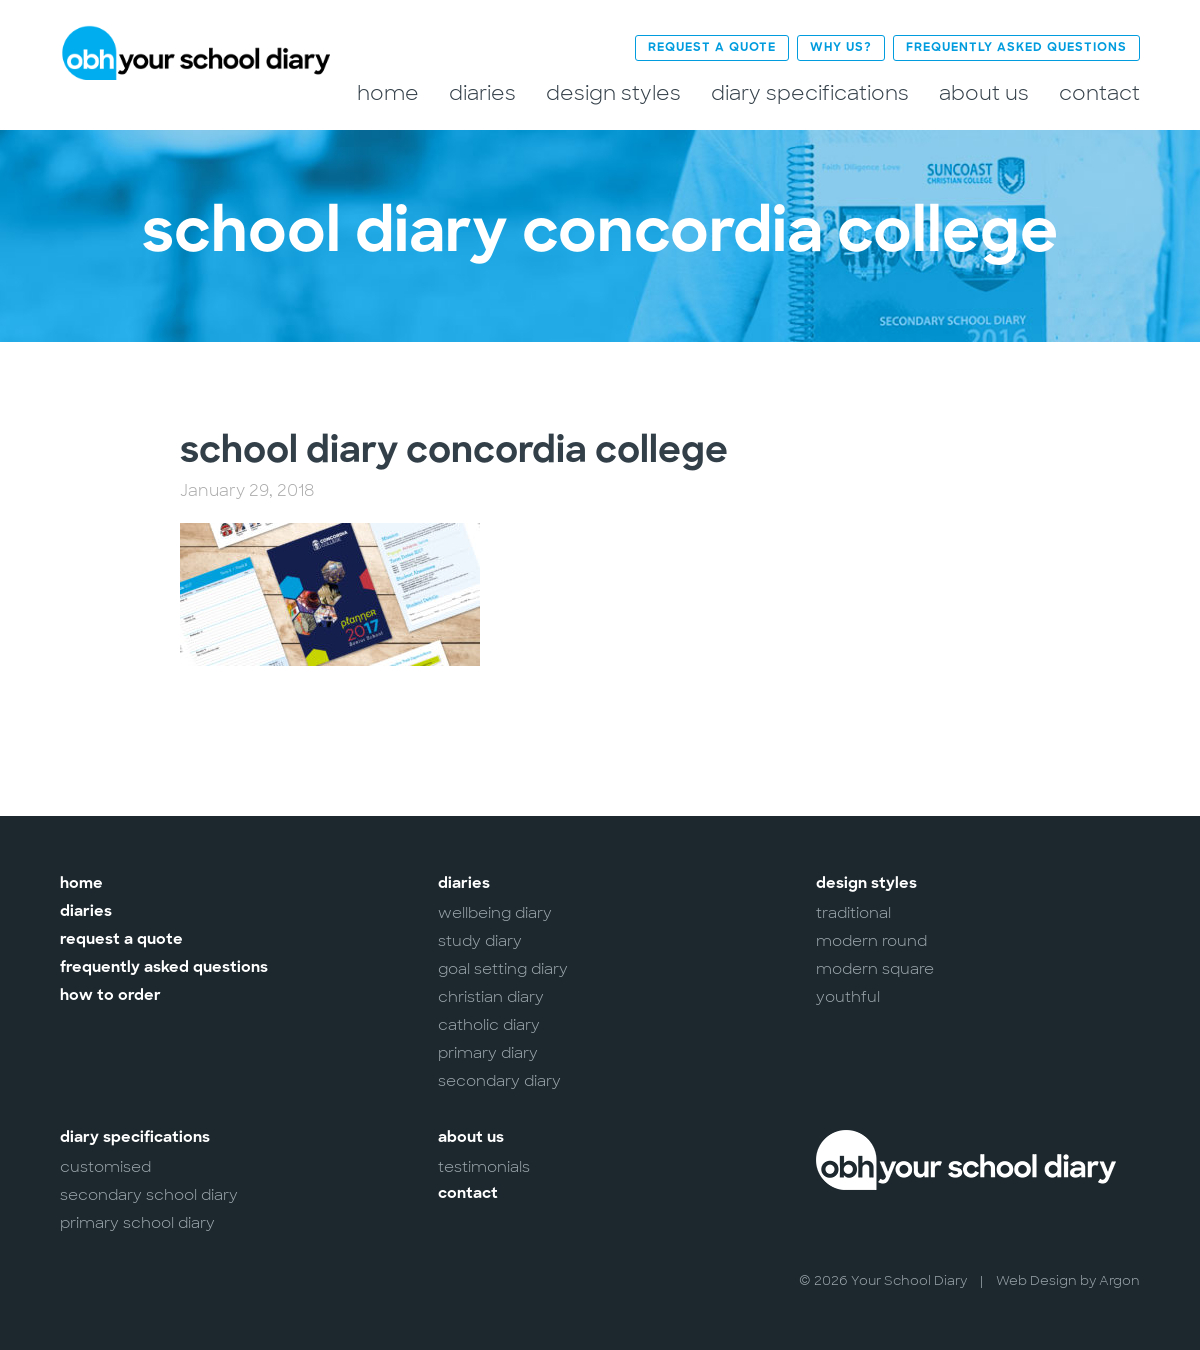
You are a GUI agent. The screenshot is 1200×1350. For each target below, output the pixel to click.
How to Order (110, 996)
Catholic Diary (489, 1025)
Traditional (853, 913)
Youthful (848, 997)
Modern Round (871, 941)
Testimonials (484, 1167)
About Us (984, 93)
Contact (1099, 93)
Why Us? (841, 48)
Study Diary (480, 941)
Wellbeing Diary (495, 913)
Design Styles (613, 93)
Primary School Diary (137, 1223)
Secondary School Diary (149, 1195)
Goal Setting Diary (503, 969)
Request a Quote (712, 48)
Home (388, 93)
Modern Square (875, 969)
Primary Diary (488, 1053)
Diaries (482, 93)
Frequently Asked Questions (1016, 48)
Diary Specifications (810, 93)
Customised (105, 1167)
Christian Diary (491, 997)
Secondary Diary (499, 1081)
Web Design (1036, 1280)
